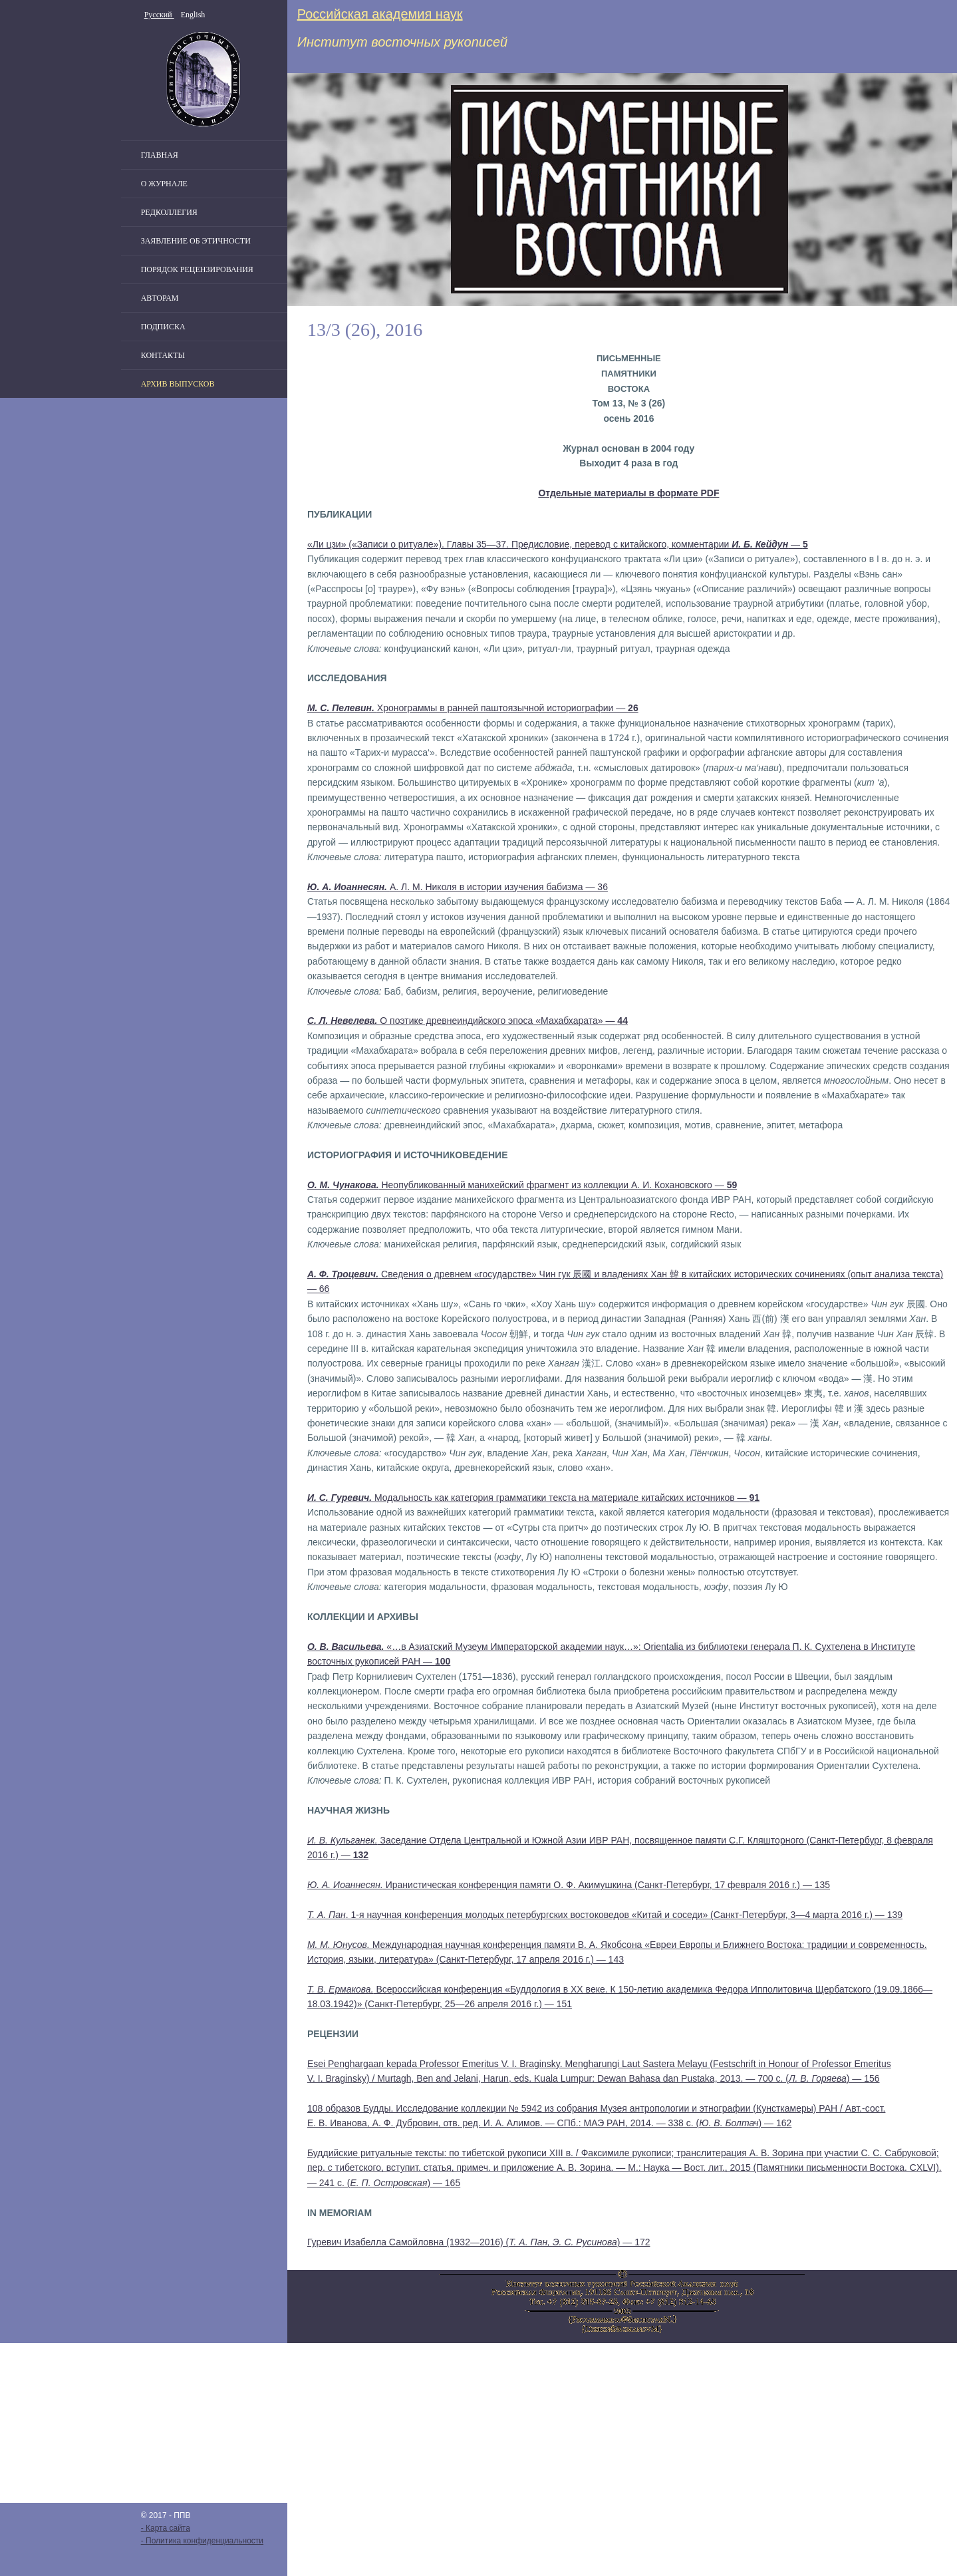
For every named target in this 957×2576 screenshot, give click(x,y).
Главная (159, 155)
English (193, 14)
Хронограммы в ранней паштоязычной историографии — (472, 708)
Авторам (160, 298)
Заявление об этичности (196, 240)
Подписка (163, 326)
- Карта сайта (165, 2528)
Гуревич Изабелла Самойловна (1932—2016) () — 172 (478, 2242)
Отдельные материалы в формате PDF (628, 493)
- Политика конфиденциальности (202, 2540)
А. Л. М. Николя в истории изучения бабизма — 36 (457, 887)
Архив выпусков (178, 384)
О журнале (164, 183)
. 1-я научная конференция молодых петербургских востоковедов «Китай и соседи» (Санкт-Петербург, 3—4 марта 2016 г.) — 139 (604, 1914)
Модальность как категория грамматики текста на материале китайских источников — (533, 1497)
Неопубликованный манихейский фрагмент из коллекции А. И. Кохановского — (522, 1185)
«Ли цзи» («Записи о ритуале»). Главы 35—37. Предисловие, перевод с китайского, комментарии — (557, 544)
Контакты (163, 355)
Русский (159, 14)
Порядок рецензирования (197, 269)
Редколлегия (169, 212)
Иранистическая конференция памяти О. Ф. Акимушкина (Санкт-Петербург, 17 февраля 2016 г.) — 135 (568, 1884)
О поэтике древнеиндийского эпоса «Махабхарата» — (467, 1020)
